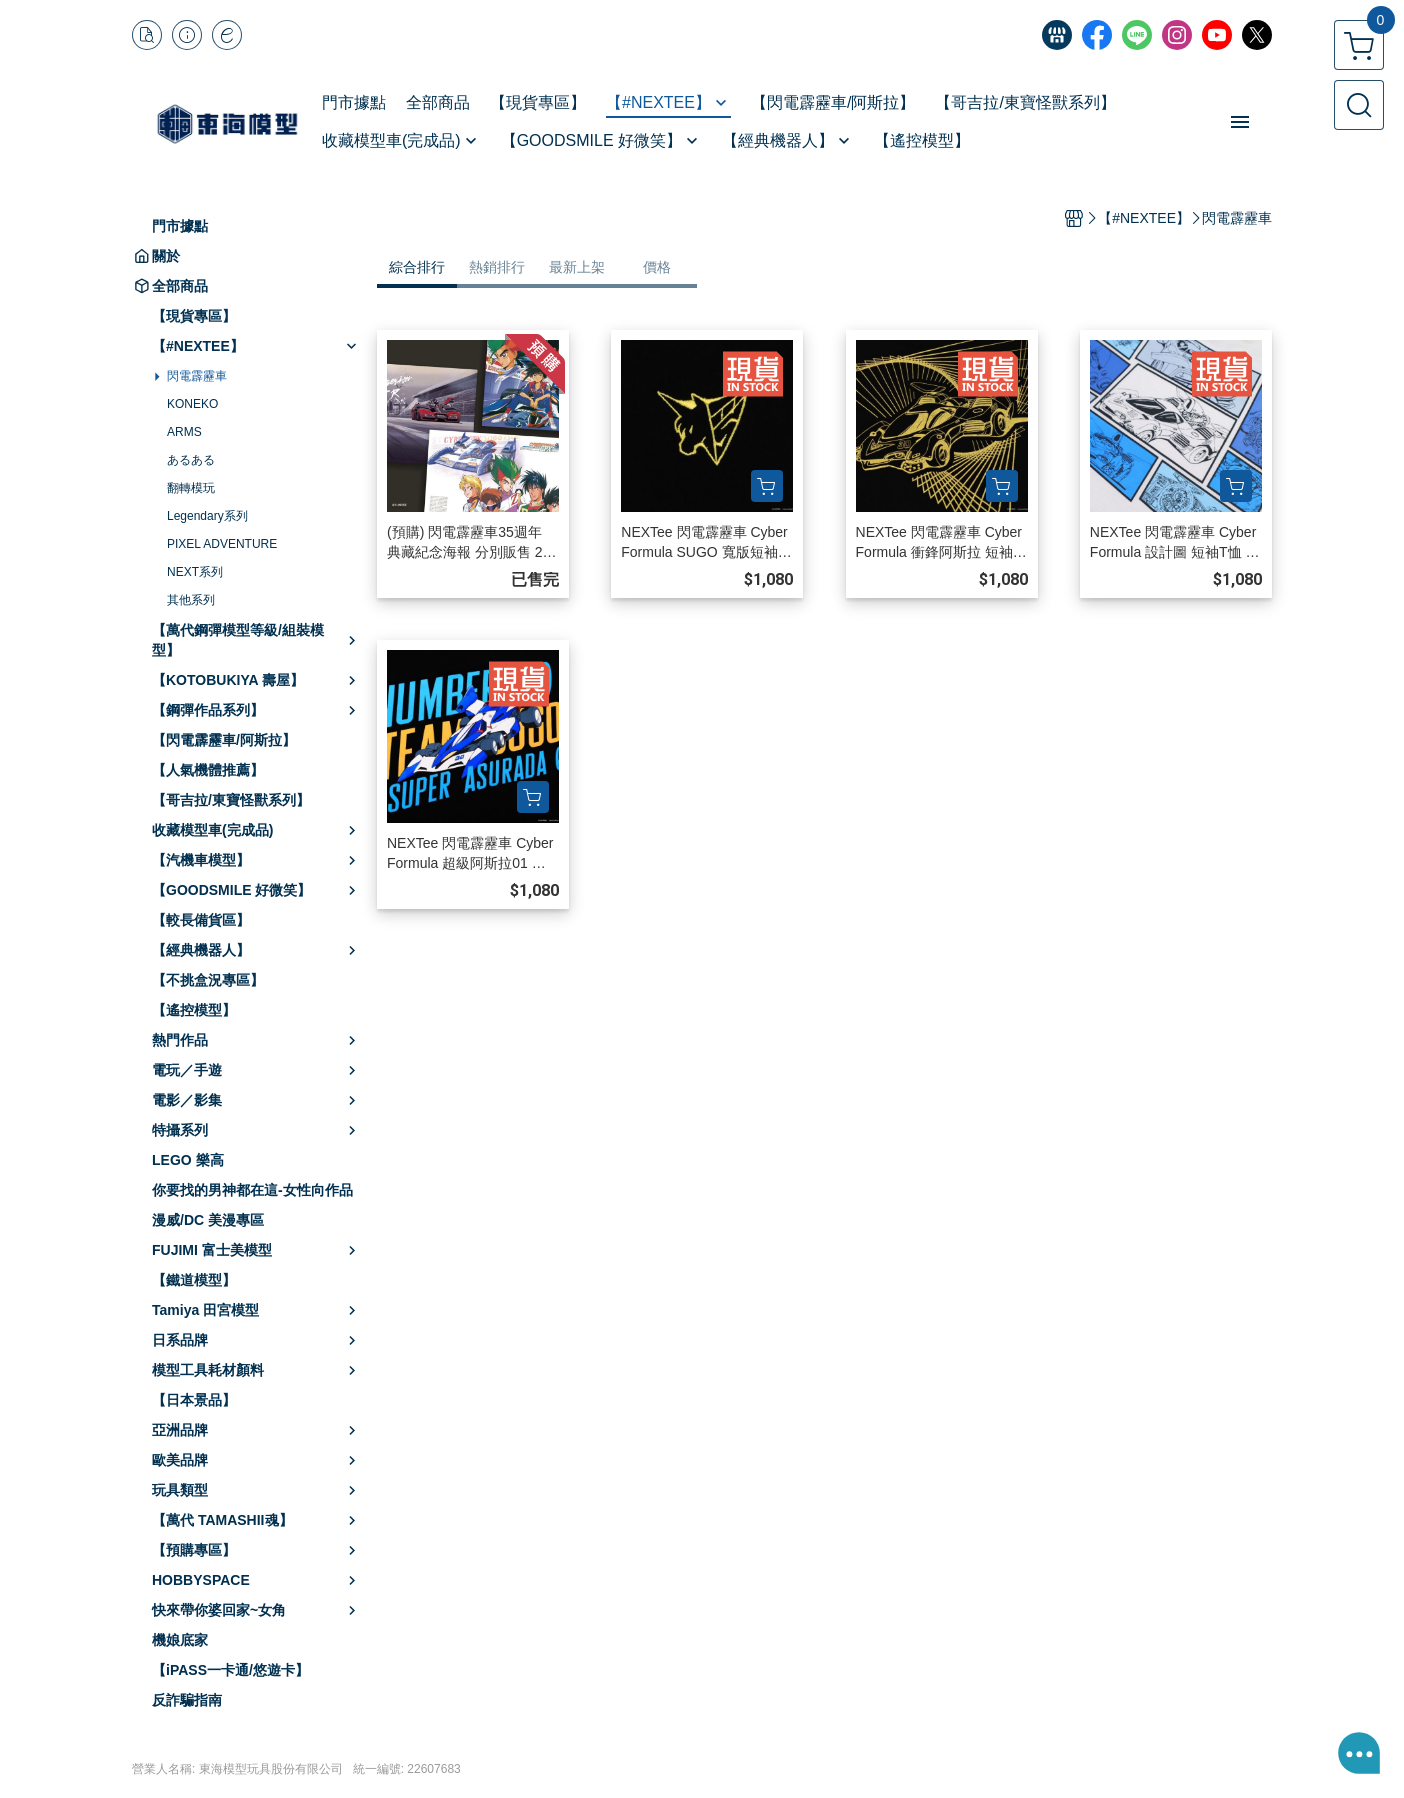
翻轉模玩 (191, 488)
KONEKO (192, 404)
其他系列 (191, 600)
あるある (191, 460)
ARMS (184, 432)
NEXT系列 (195, 572)
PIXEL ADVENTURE (222, 544)
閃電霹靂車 (197, 376)
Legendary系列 (207, 516)
